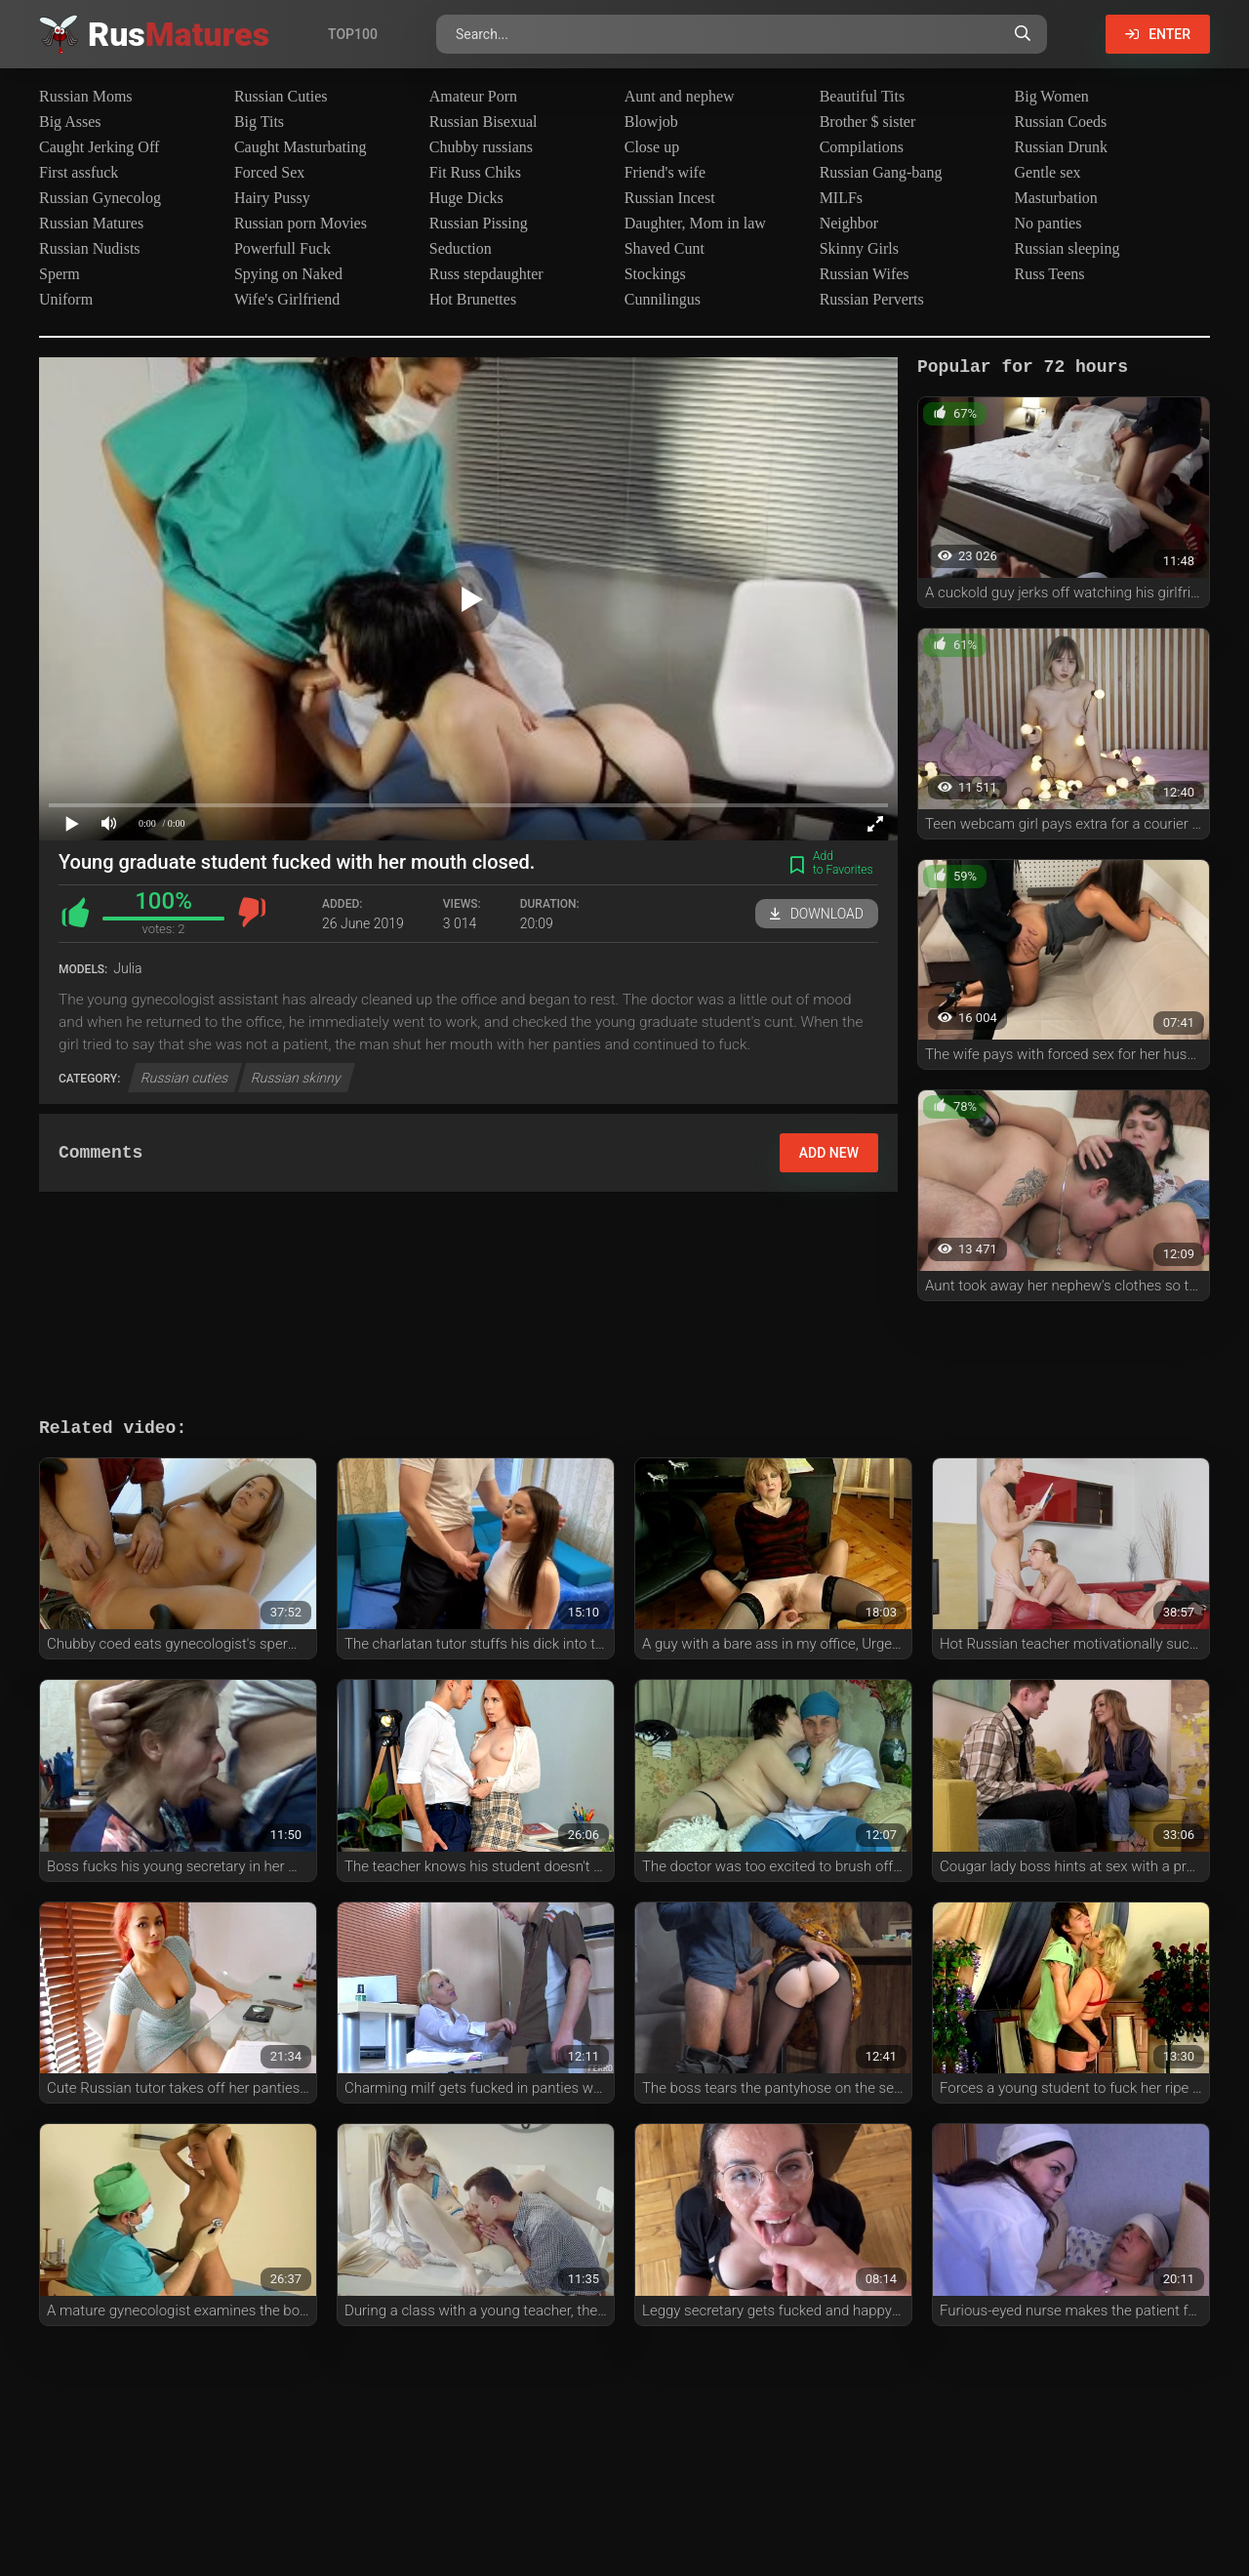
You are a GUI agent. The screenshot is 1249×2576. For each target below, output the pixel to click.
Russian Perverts (872, 299)
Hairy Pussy (272, 197)
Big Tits (259, 121)
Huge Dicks (466, 197)
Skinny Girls (859, 248)
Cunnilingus (662, 299)
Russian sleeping (1067, 248)
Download (817, 913)
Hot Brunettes (472, 299)
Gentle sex (1048, 172)
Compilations (862, 147)
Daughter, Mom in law (695, 223)
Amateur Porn (473, 96)
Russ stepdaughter (486, 274)
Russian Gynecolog (100, 197)
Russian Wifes (864, 274)
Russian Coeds (1061, 121)
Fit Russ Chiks (475, 172)
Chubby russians (481, 147)
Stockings (655, 274)
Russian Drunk (1061, 147)
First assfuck (78, 172)
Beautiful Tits (863, 96)
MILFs (841, 197)
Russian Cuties (281, 96)
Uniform (66, 299)
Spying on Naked (288, 274)
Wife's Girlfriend (287, 299)
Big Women (1052, 96)
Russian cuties (185, 1077)
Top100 (353, 34)
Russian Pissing (478, 223)
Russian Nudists (90, 248)
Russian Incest (669, 197)
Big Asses (70, 121)
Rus (178, 34)
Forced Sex (269, 172)
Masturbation (1056, 197)
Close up (651, 147)
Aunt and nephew (679, 96)
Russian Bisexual (483, 121)
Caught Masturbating (300, 147)
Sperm (59, 274)
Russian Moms (86, 96)
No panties (1048, 223)
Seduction (460, 248)
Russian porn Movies (300, 223)
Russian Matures (91, 223)
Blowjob (651, 121)
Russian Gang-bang (881, 172)
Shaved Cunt (664, 248)
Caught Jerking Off (99, 147)
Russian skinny (296, 1077)
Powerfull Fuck (282, 248)
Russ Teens (1050, 274)
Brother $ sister (868, 121)
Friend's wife (664, 172)
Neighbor (849, 223)
